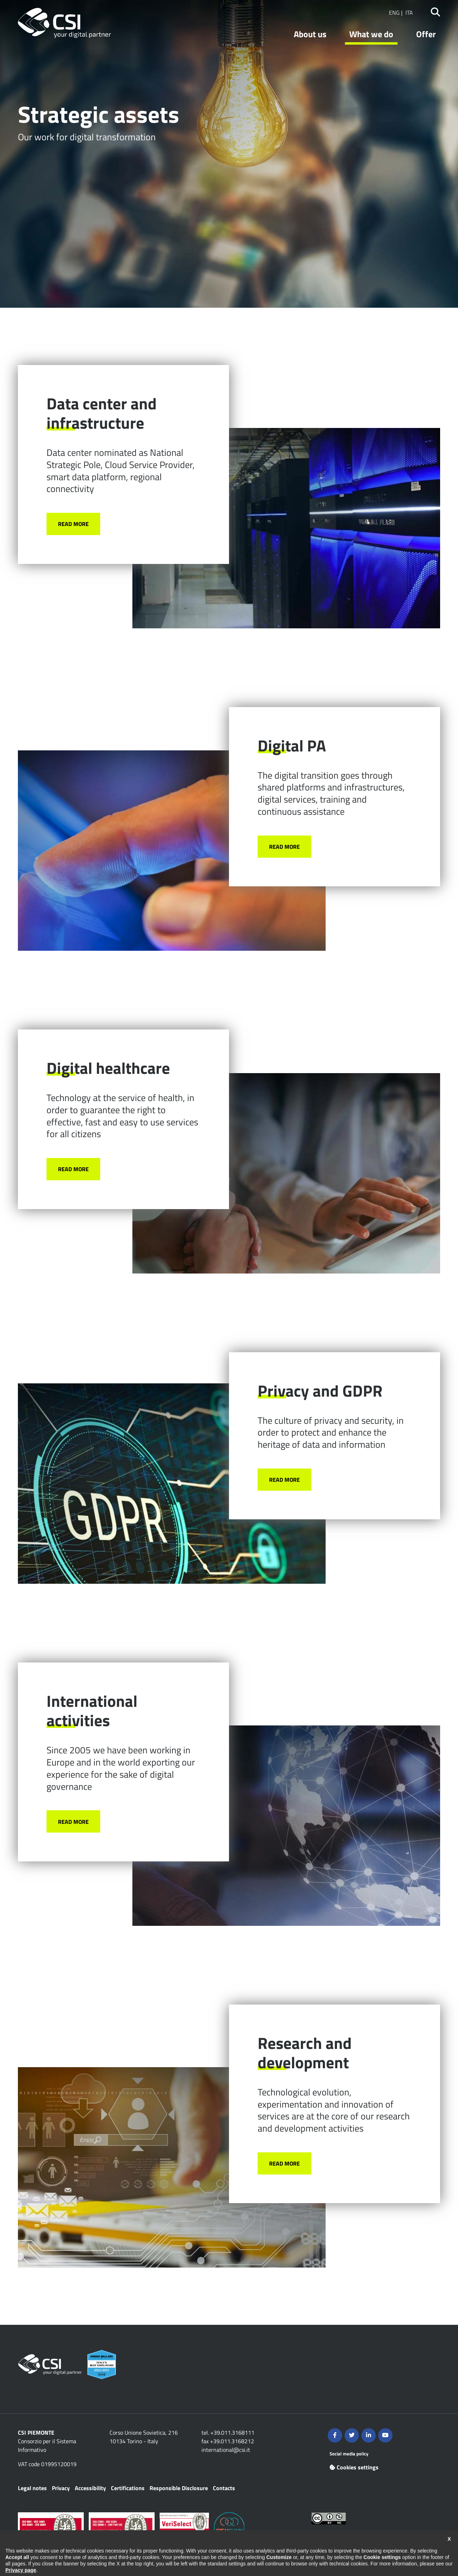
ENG (394, 12)
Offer (426, 34)
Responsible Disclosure (179, 2488)
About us (310, 34)
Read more (73, 524)
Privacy (61, 2488)
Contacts (224, 2488)
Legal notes (32, 2488)
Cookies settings (354, 2467)
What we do (371, 34)
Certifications (128, 2488)
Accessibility (90, 2488)
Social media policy (349, 2453)
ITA (409, 12)
